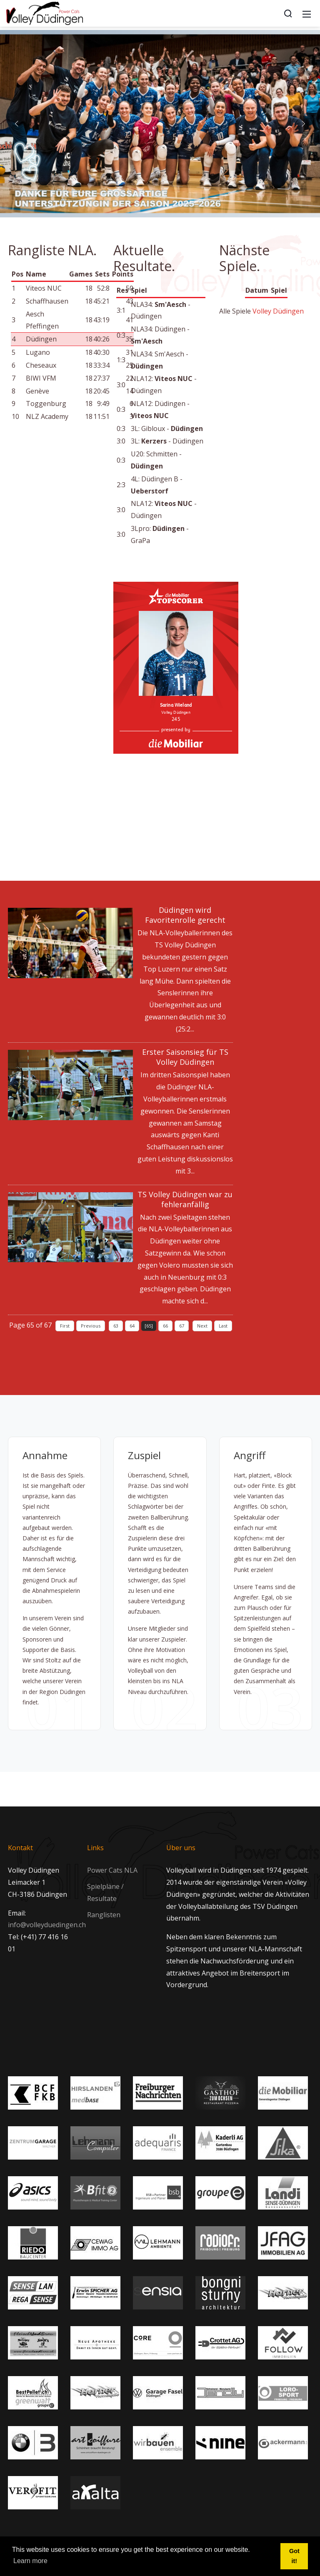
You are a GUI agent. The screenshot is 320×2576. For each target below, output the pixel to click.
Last (223, 1326)
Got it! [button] (294, 2556)
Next (202, 1326)
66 (165, 1326)
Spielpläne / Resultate (105, 1892)
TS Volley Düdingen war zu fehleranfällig (185, 1199)
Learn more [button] (30, 2560)
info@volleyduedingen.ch (47, 1924)
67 (181, 1326)
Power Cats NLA (112, 1870)
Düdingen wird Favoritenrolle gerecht (185, 915)
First (65, 1326)
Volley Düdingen (278, 311)
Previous (90, 1326)
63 (115, 1326)
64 (132, 1326)
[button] (16, 123)
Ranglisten (103, 1914)
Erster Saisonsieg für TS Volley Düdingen (185, 1057)
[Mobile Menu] (307, 13)
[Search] (288, 13)
